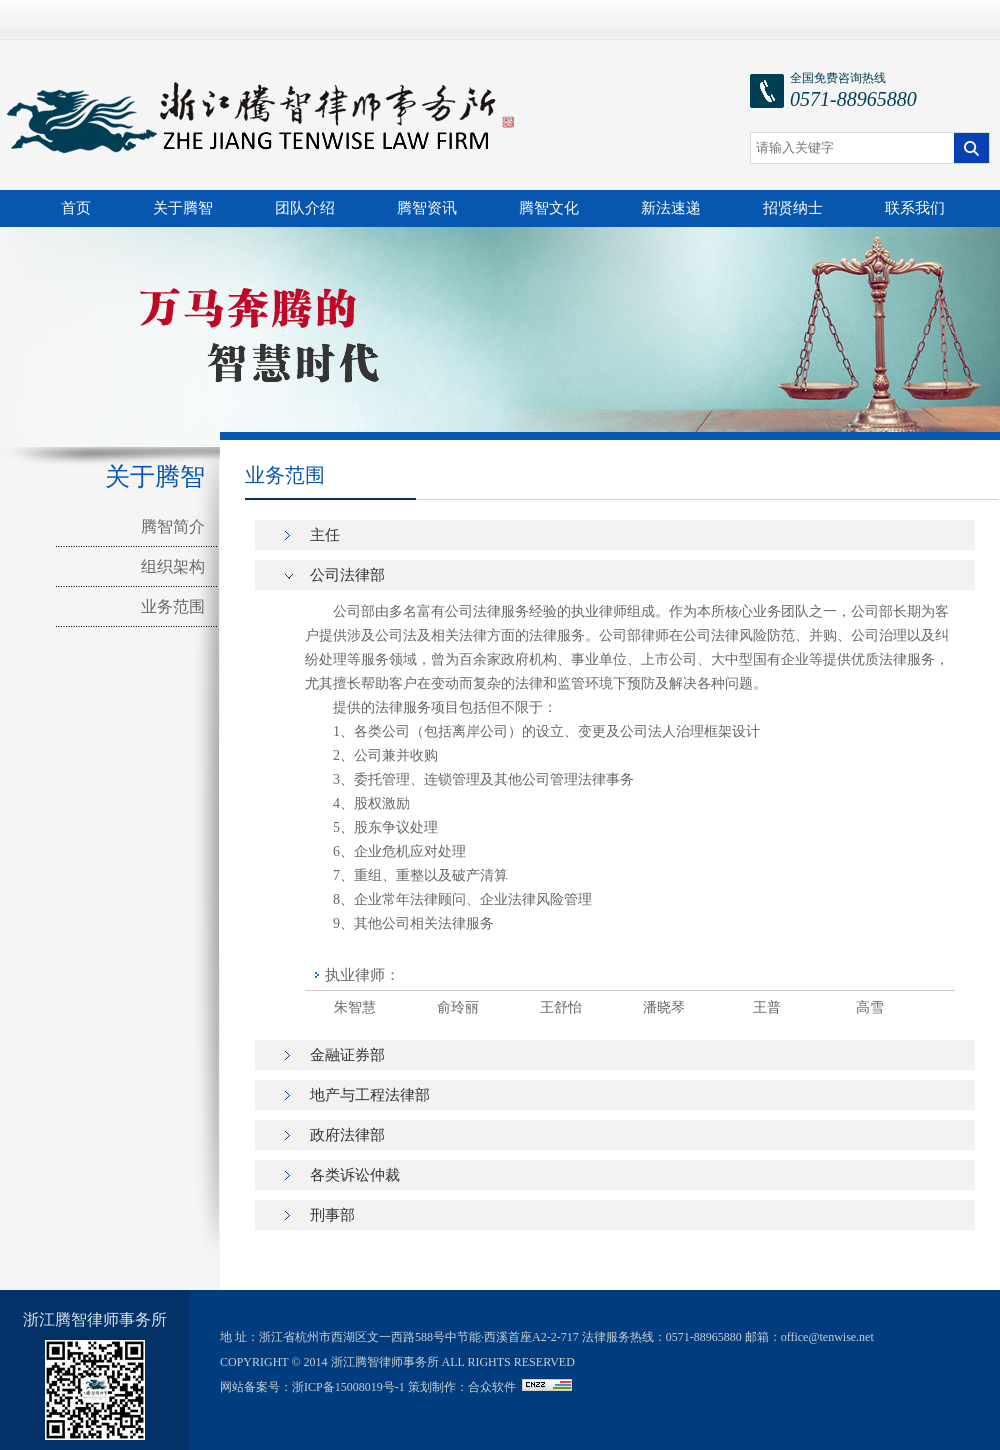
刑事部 (332, 1215)
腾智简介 (173, 526)
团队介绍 (305, 208)
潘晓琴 (664, 1007)
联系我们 (915, 208)
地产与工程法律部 (370, 1095)
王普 (767, 1007)
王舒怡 (561, 1007)
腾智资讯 (427, 208)
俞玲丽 (458, 1007)
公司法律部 (347, 575)
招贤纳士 (793, 208)
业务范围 (173, 606)
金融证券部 (347, 1055)
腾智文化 (549, 208)
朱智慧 (355, 1007)
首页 (76, 208)
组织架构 (173, 566)
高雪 (870, 1007)
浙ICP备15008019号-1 (348, 1387)
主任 (325, 535)
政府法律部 (347, 1135)
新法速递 (671, 208)
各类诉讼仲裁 (355, 1175)
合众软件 (492, 1387)
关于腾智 (183, 208)
